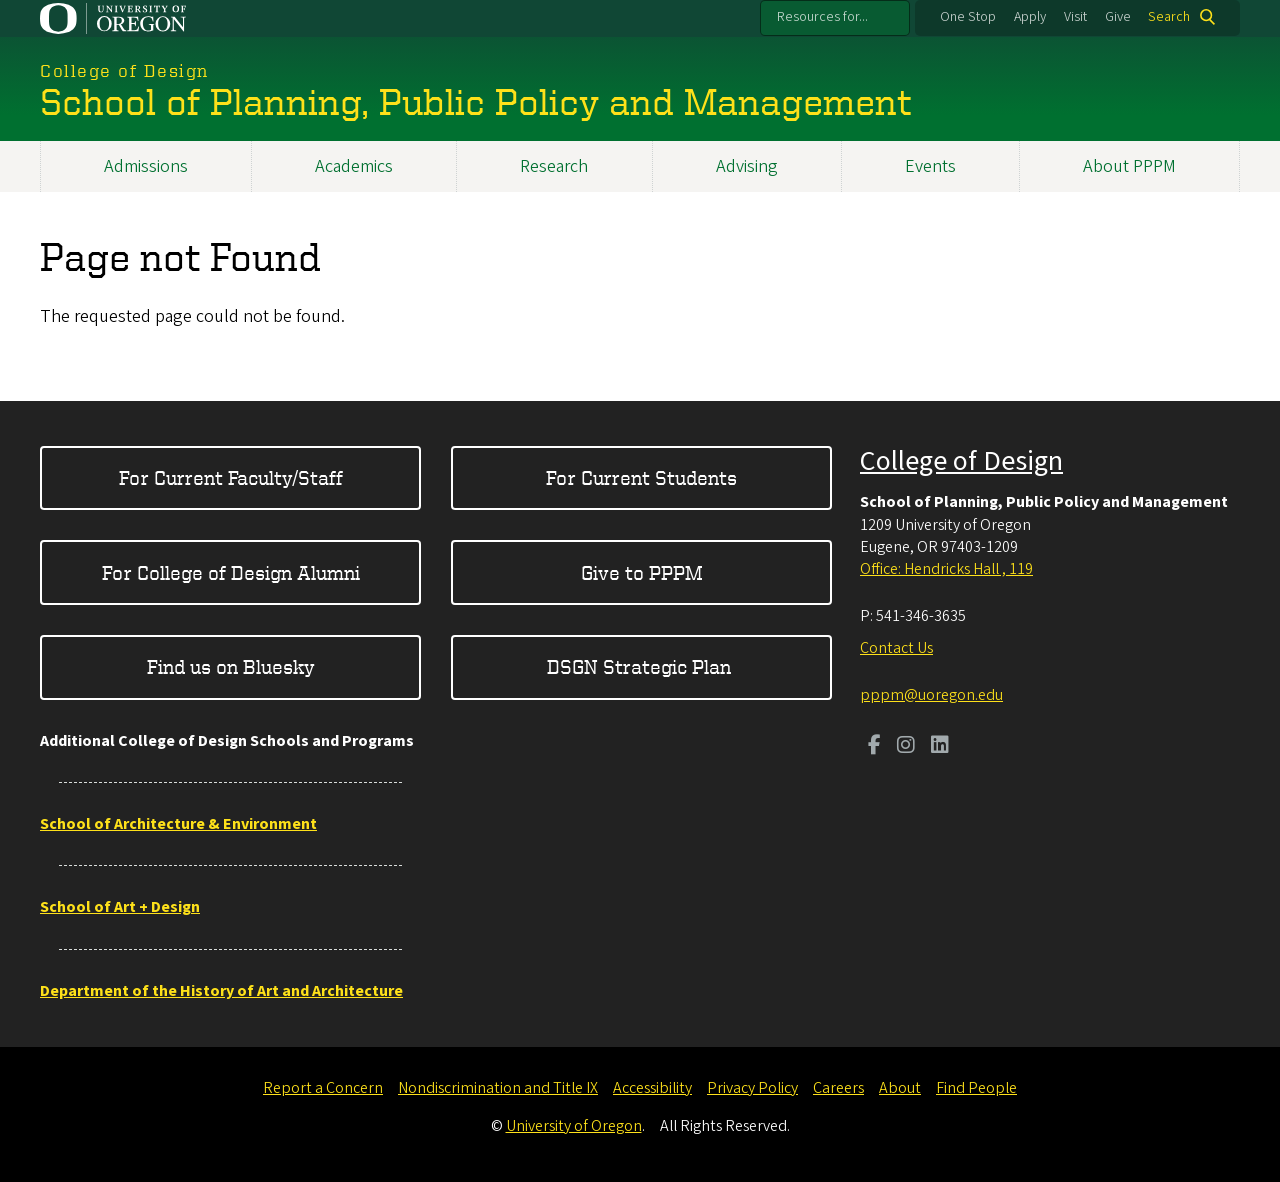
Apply (1030, 17)
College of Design (961, 461)
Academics (354, 166)
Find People (976, 1088)
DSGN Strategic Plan (641, 666)
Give (1118, 17)
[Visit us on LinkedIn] (940, 747)
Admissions (146, 166)
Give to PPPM (642, 572)
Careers (838, 1088)
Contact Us (896, 648)
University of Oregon (574, 1126)
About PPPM (1129, 166)
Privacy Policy (752, 1088)
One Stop (968, 17)
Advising (747, 166)
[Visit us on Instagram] (906, 747)
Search (1169, 17)
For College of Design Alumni (231, 572)
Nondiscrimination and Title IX (498, 1088)
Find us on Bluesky (231, 666)
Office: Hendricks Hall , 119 (946, 569)
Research (554, 166)
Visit (1075, 17)
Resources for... (822, 17)
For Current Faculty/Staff (231, 477)
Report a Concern (323, 1088)
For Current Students (641, 477)
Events (930, 166)
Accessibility (652, 1088)
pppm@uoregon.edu (931, 695)
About (900, 1088)
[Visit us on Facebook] (874, 747)
